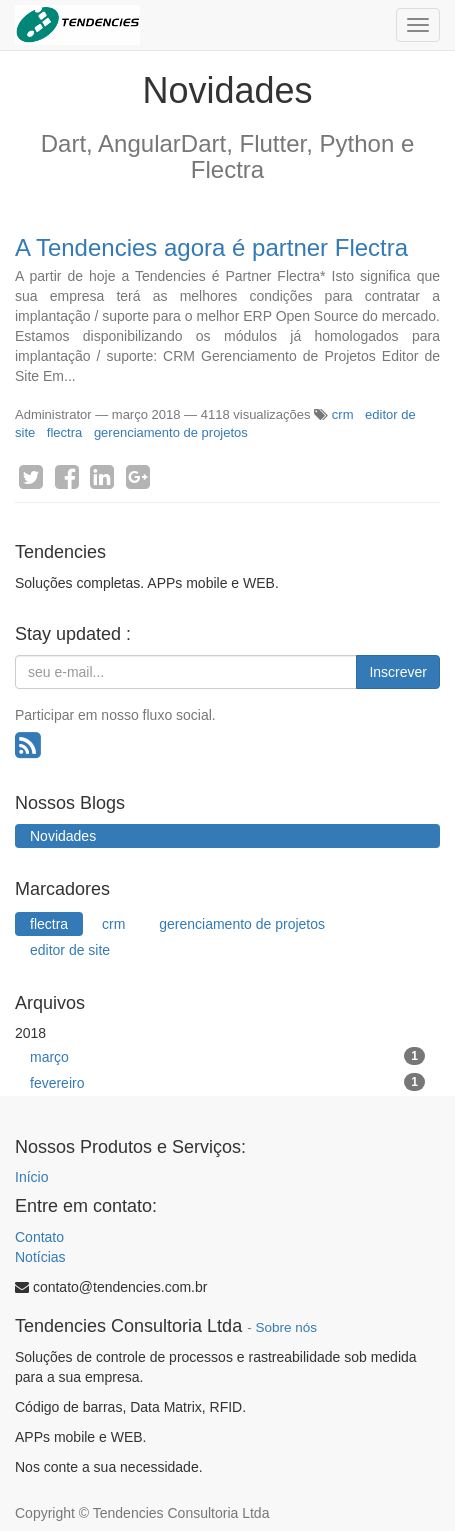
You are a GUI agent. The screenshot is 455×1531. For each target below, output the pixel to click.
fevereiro (227, 1082)
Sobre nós (286, 1327)
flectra (64, 432)
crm (343, 414)
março (227, 1056)
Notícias (40, 1257)
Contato (39, 1237)
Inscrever (398, 672)
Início (31, 1177)
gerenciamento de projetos (171, 432)
